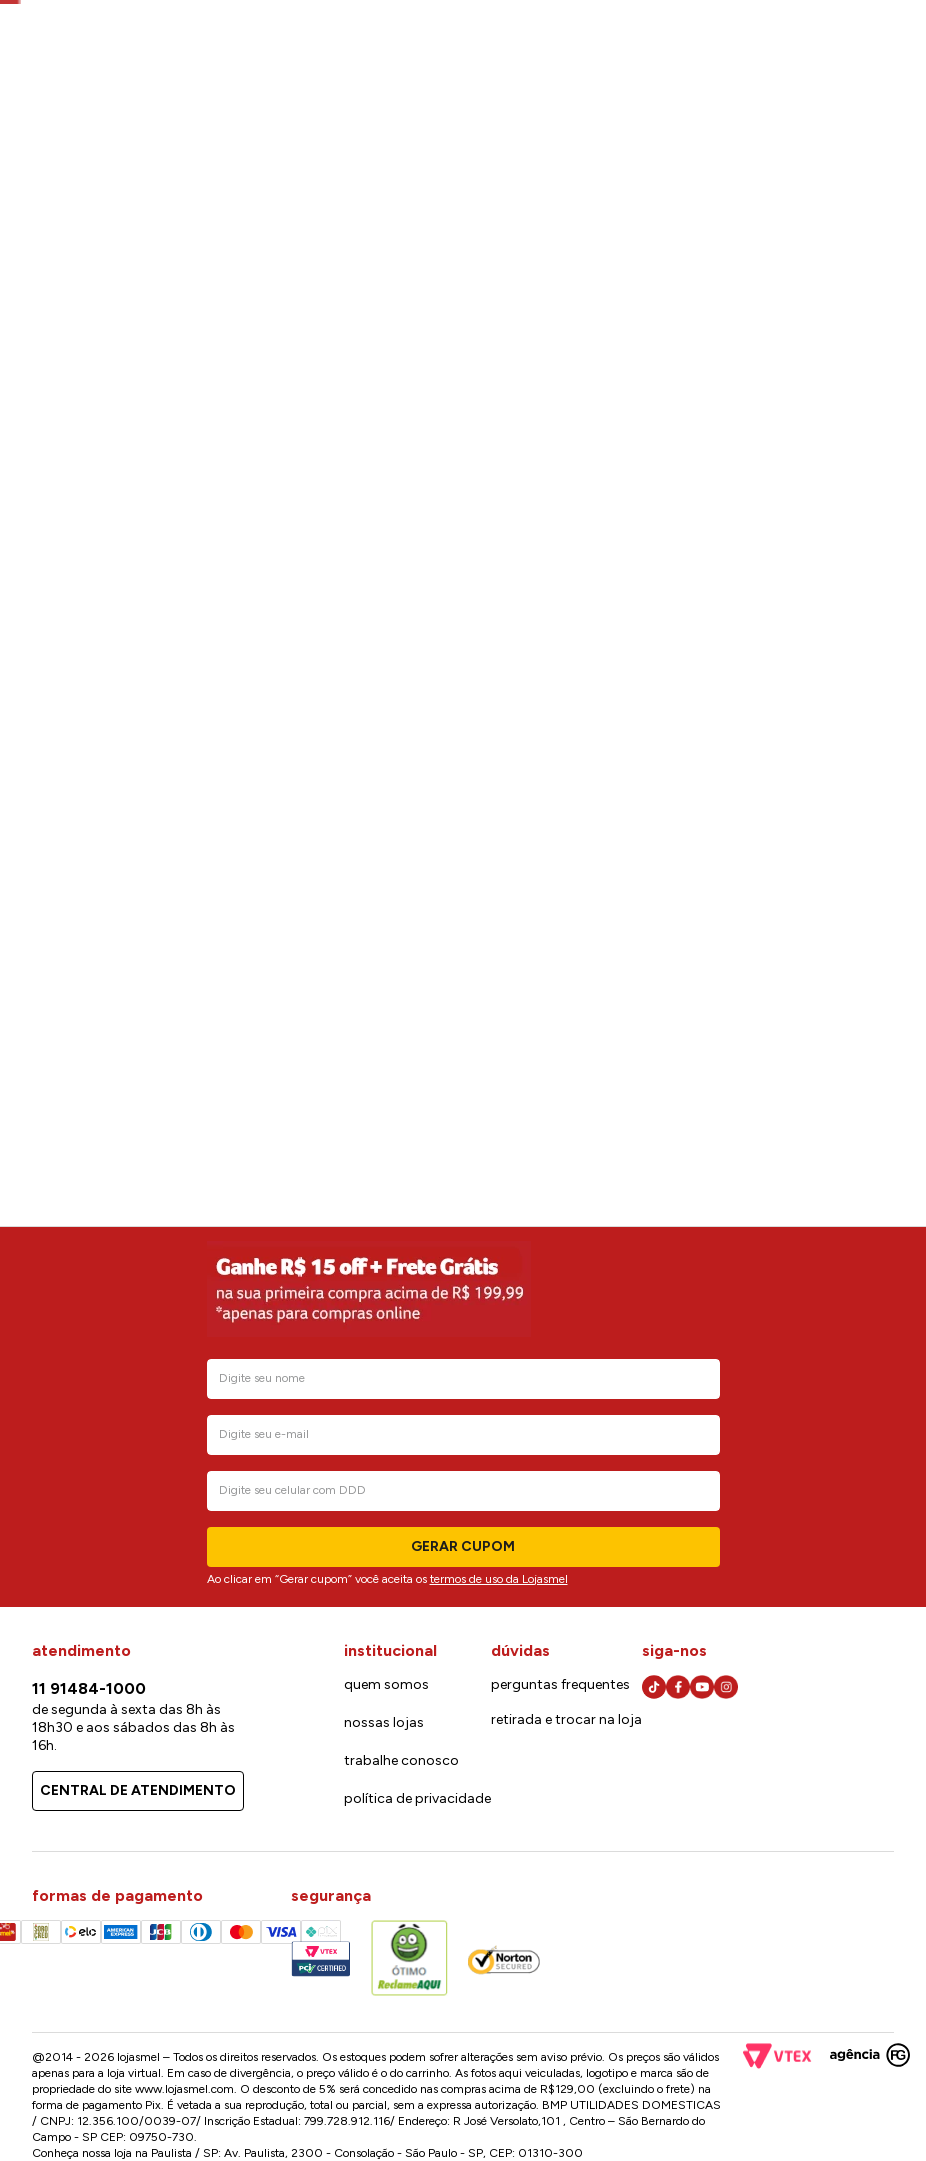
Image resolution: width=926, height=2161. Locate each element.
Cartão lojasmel (725, 40)
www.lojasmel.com (184, 2089)
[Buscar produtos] (550, 94)
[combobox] (420, 96)
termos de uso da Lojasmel (499, 1579)
